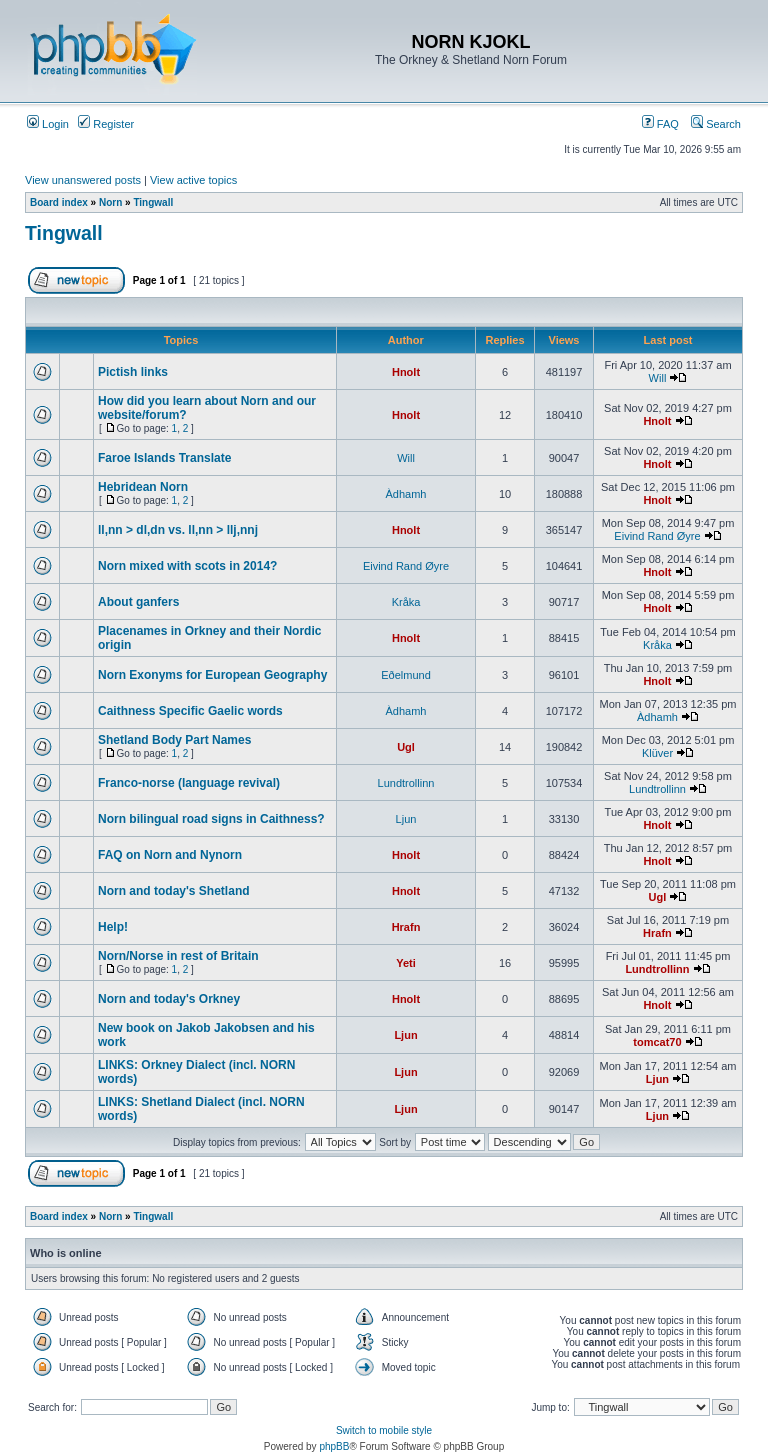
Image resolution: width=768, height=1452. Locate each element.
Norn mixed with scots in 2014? (187, 566)
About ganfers (138, 602)
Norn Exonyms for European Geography (212, 675)
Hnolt (406, 372)
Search (716, 124)
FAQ (660, 124)
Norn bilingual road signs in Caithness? (211, 819)
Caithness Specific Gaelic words (190, 711)
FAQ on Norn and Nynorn (170, 855)
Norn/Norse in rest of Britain (178, 956)
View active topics (193, 180)
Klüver (657, 753)
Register (106, 124)
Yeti (406, 963)
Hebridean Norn (143, 487)
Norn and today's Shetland (174, 891)
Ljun (406, 819)
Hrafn (406, 927)
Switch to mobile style (384, 1430)
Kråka (406, 602)
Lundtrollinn (406, 783)
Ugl (406, 747)
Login (48, 124)
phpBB (334, 1446)
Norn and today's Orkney (169, 999)
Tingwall (153, 202)
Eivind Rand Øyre (657, 536)
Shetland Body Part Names (174, 740)
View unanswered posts (83, 180)
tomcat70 (657, 1042)
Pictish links (133, 372)
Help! (113, 927)
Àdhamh (406, 494)
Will (658, 378)
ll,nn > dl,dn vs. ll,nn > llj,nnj (178, 530)
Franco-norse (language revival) (189, 783)
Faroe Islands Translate (164, 458)
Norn (110, 202)
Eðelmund (406, 675)
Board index (59, 202)
